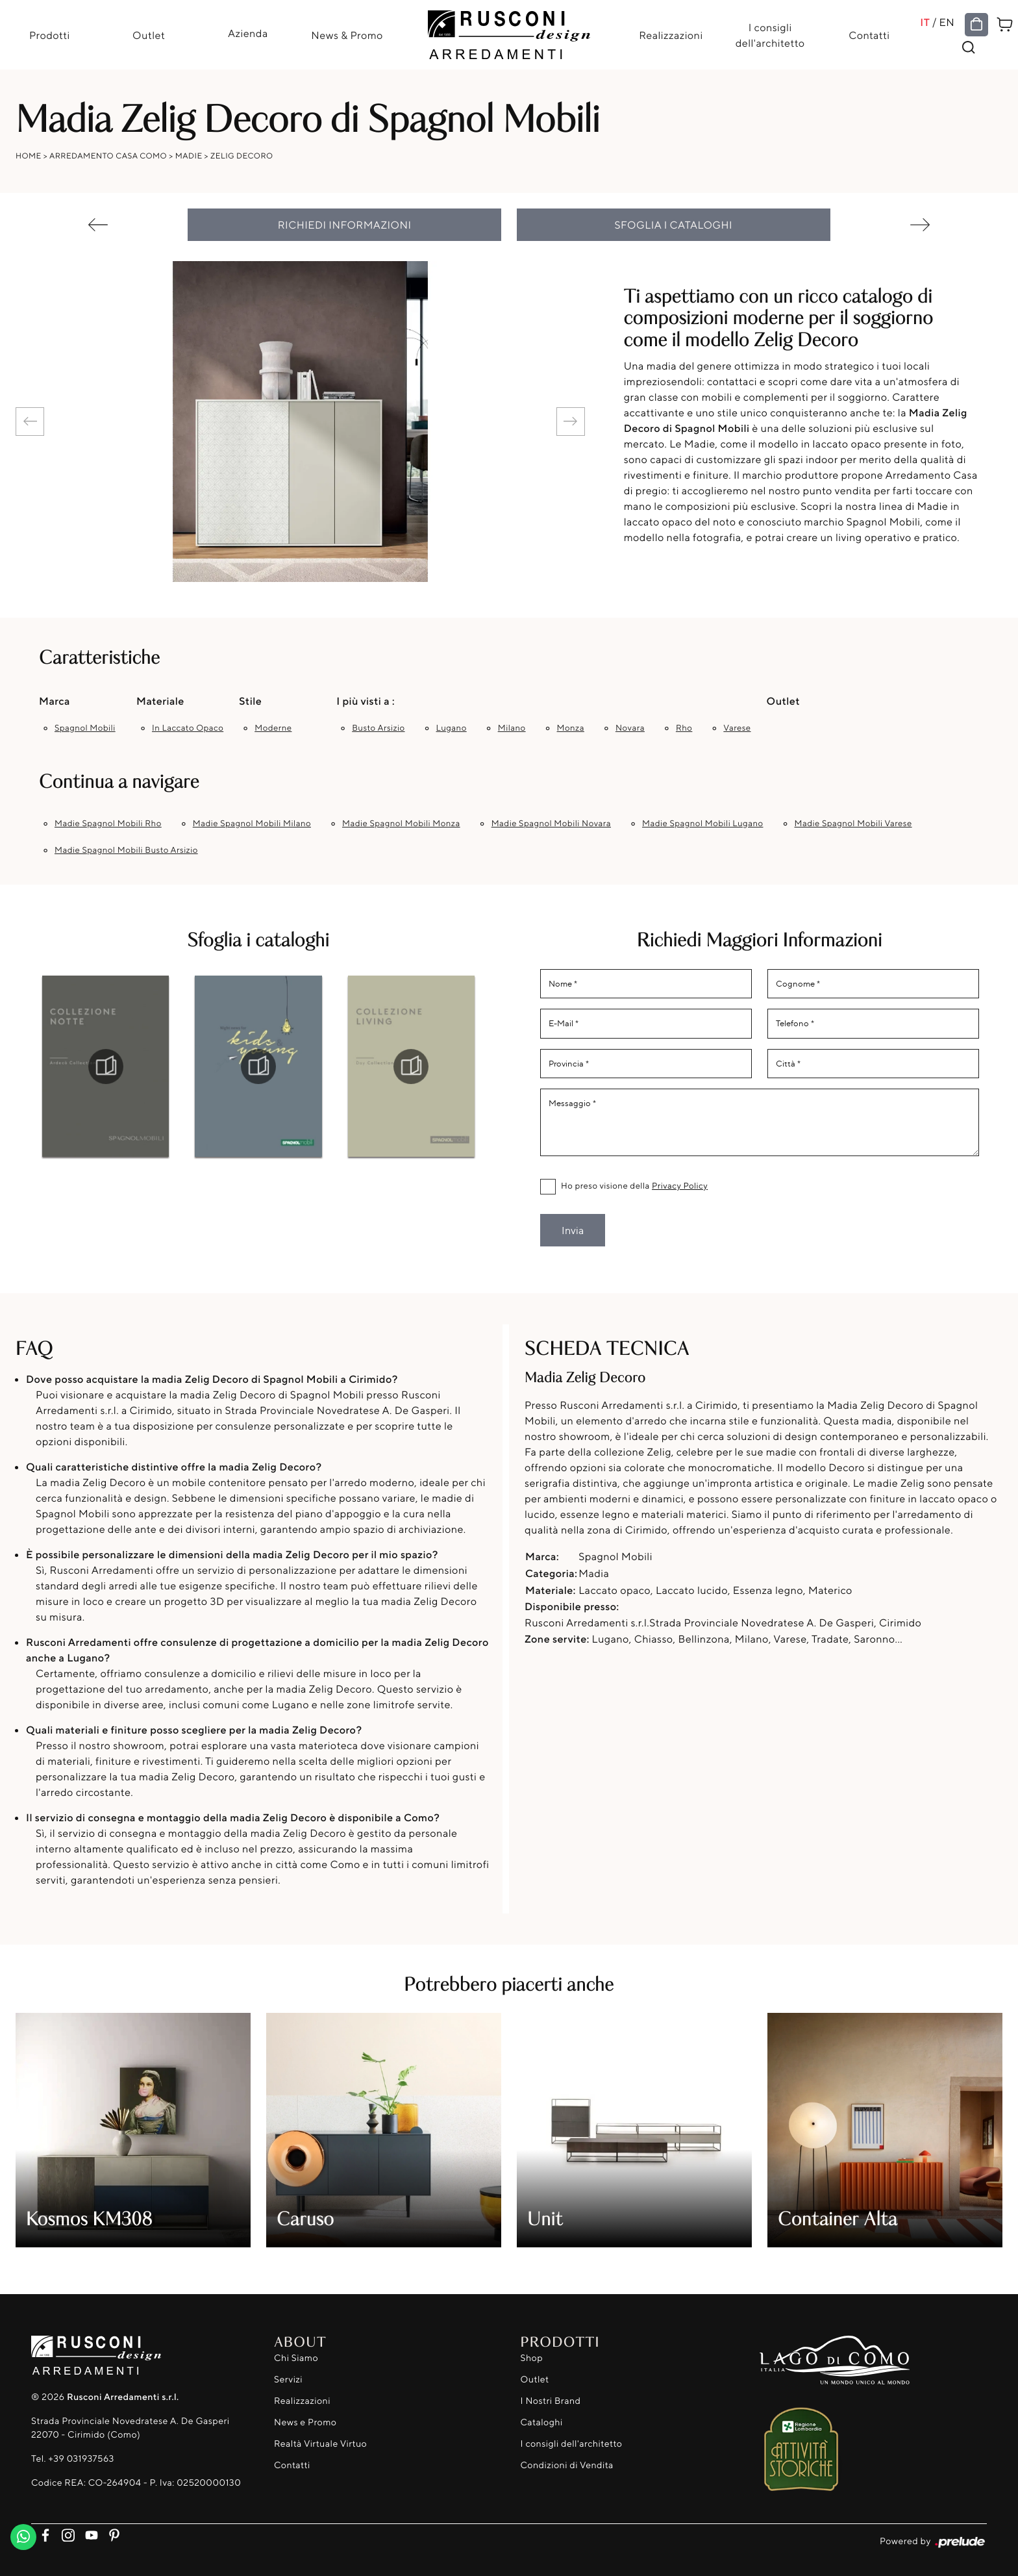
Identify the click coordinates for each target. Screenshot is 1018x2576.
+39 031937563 (81, 2458)
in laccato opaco (187, 728)
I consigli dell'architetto (770, 35)
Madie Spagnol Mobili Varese (853, 823)
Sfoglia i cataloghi (674, 224)
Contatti (869, 35)
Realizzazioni (670, 35)
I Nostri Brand (551, 2400)
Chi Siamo (296, 2358)
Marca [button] (54, 700)
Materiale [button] (160, 700)
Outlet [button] (783, 700)
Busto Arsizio (378, 728)
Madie (189, 155)
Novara (630, 728)
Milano (512, 728)
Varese (737, 728)
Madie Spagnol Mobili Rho (108, 823)
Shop (532, 2358)
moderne (273, 728)
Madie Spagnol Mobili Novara (551, 823)
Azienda (248, 33)
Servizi (288, 2379)
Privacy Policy (680, 1186)
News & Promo (347, 35)
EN (946, 22)
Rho (684, 728)
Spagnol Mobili (85, 728)
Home (29, 155)
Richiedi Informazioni (345, 224)
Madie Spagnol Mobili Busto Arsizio (126, 850)
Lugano (451, 728)
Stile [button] (250, 700)
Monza (570, 728)
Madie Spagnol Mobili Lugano (702, 823)
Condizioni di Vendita (567, 2465)
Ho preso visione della (634, 1186)
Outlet (148, 35)
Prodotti (49, 35)
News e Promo (305, 2422)
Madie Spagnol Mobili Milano (252, 823)
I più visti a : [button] (365, 700)
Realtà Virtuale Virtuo (320, 2443)
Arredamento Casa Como (108, 155)
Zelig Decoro (241, 155)
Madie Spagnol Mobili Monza (401, 823)
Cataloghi (542, 2422)
